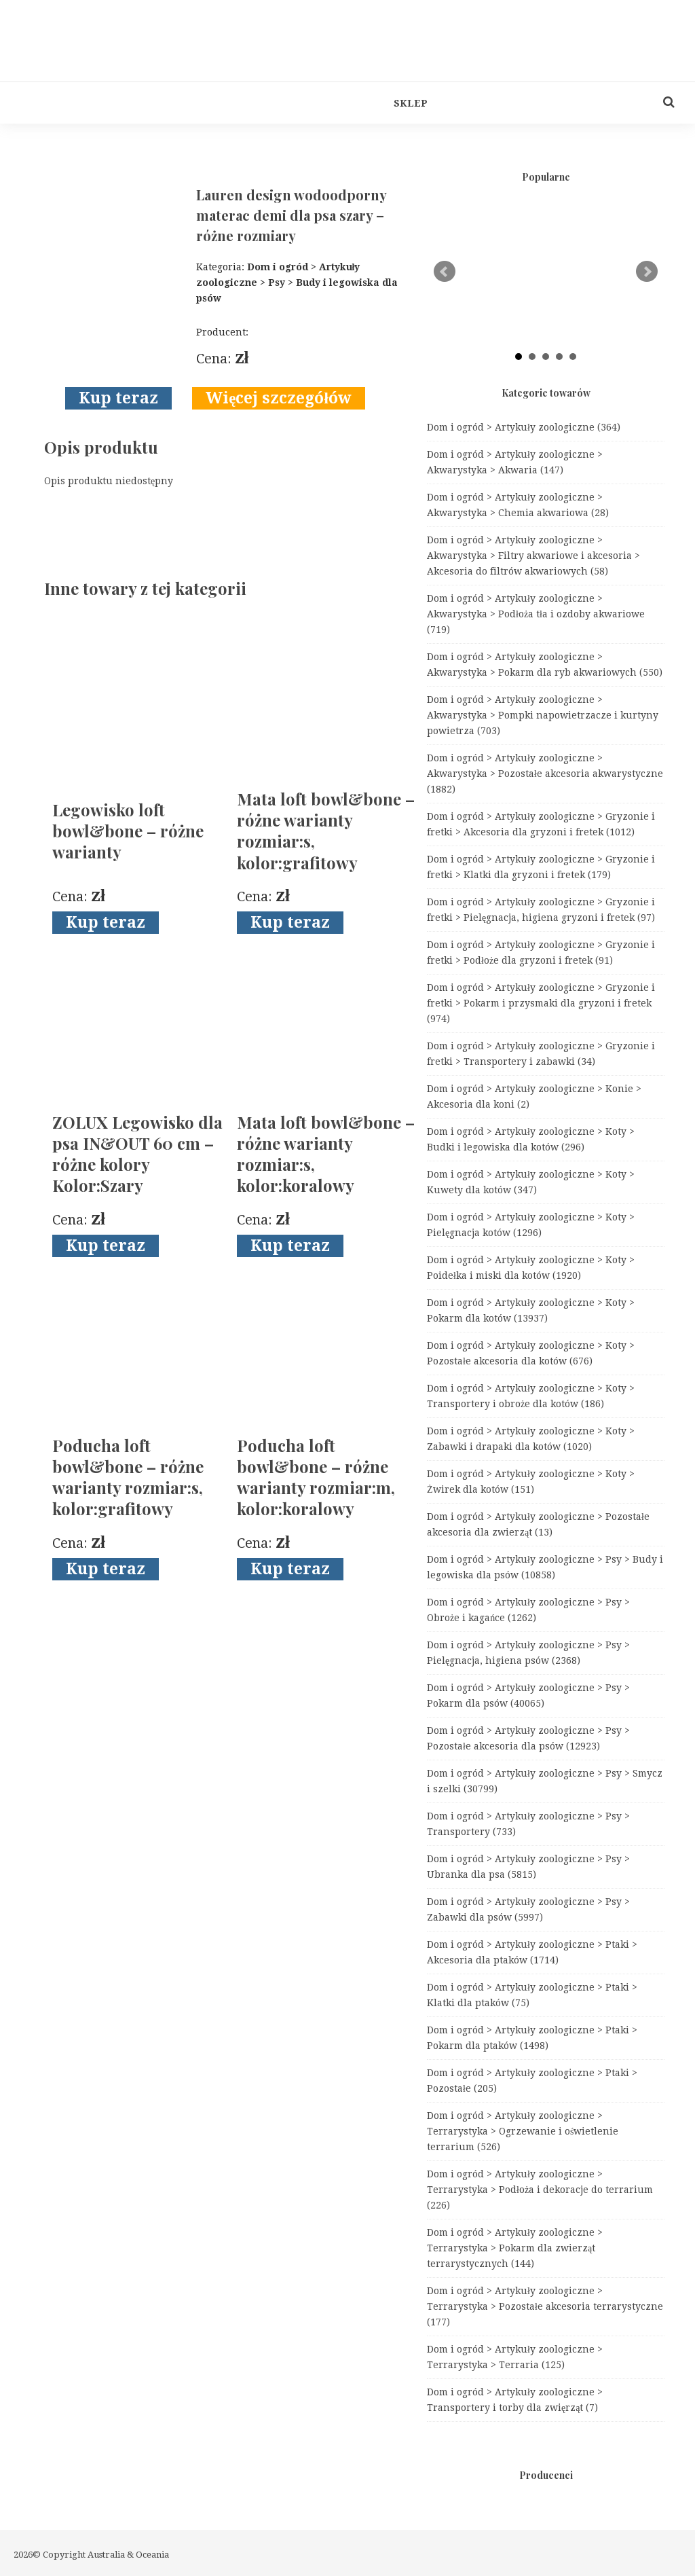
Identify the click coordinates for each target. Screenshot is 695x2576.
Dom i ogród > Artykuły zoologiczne (523, 427)
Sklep (411, 103)
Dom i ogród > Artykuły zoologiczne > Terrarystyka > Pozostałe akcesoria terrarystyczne (545, 2306)
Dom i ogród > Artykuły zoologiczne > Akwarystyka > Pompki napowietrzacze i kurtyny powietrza (542, 715)
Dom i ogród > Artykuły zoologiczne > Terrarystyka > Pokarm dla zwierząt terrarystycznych (515, 2248)
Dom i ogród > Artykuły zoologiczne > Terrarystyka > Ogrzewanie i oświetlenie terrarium (522, 2131)
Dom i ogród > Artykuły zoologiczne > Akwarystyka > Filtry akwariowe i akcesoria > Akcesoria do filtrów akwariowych (533, 555)
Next (647, 272)
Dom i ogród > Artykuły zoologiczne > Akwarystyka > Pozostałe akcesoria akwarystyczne (545, 773)
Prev (444, 272)
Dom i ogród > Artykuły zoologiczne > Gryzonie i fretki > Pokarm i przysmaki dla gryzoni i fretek (541, 1003)
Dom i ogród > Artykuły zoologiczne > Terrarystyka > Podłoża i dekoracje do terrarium (540, 2190)
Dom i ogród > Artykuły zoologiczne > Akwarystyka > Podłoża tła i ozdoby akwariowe (536, 614)
